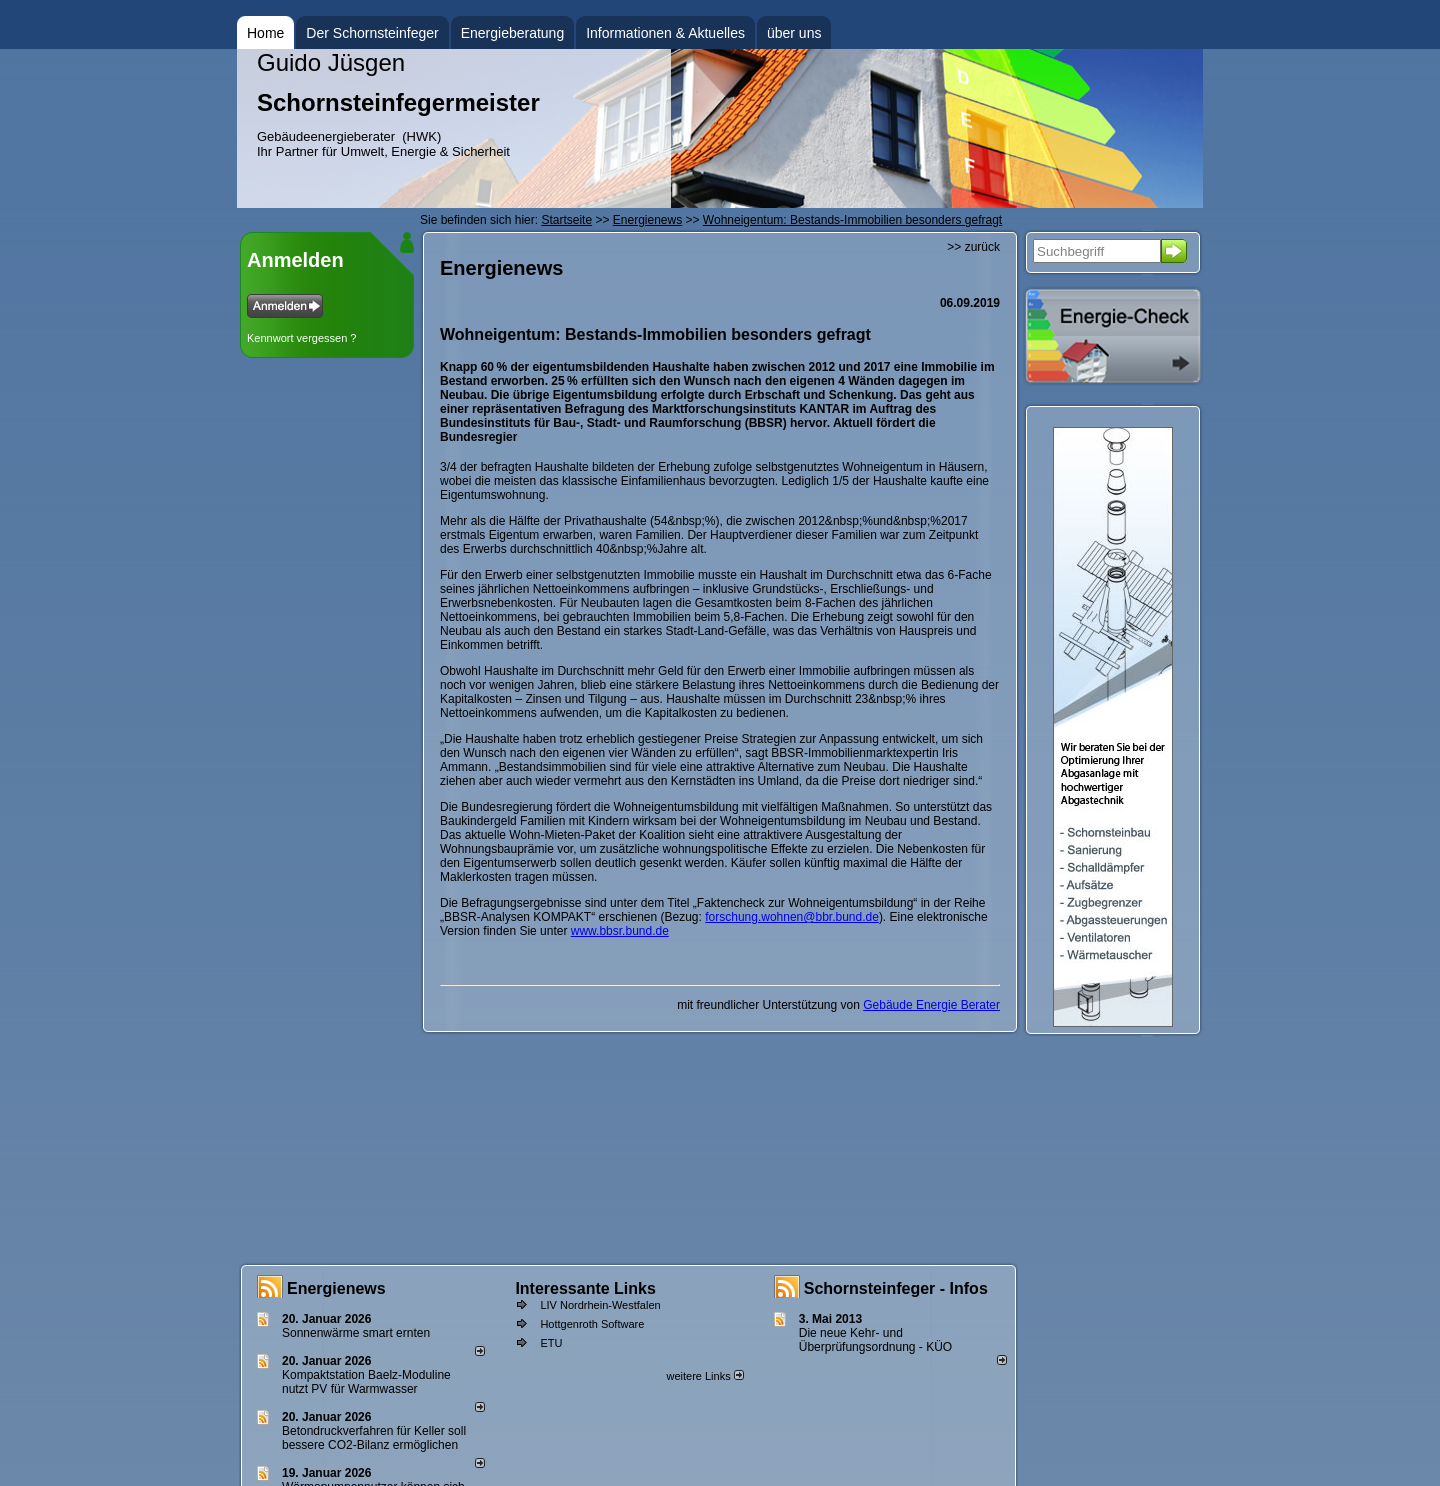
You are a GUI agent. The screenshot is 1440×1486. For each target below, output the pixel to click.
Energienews (336, 1288)
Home (265, 33)
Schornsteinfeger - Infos (896, 1288)
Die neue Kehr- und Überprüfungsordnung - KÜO (875, 1340)
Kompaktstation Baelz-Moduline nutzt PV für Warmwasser (366, 1382)
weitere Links (704, 1376)
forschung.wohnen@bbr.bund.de (792, 917)
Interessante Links (585, 1288)
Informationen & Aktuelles (665, 33)
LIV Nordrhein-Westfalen (600, 1305)
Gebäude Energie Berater (931, 1005)
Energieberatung (513, 33)
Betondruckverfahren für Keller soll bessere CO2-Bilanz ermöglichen (374, 1438)
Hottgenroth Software (592, 1324)
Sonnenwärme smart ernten (356, 1333)
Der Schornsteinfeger (372, 33)
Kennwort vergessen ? (301, 338)
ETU (551, 1343)
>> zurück (973, 247)
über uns (794, 33)
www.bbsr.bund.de (620, 931)
